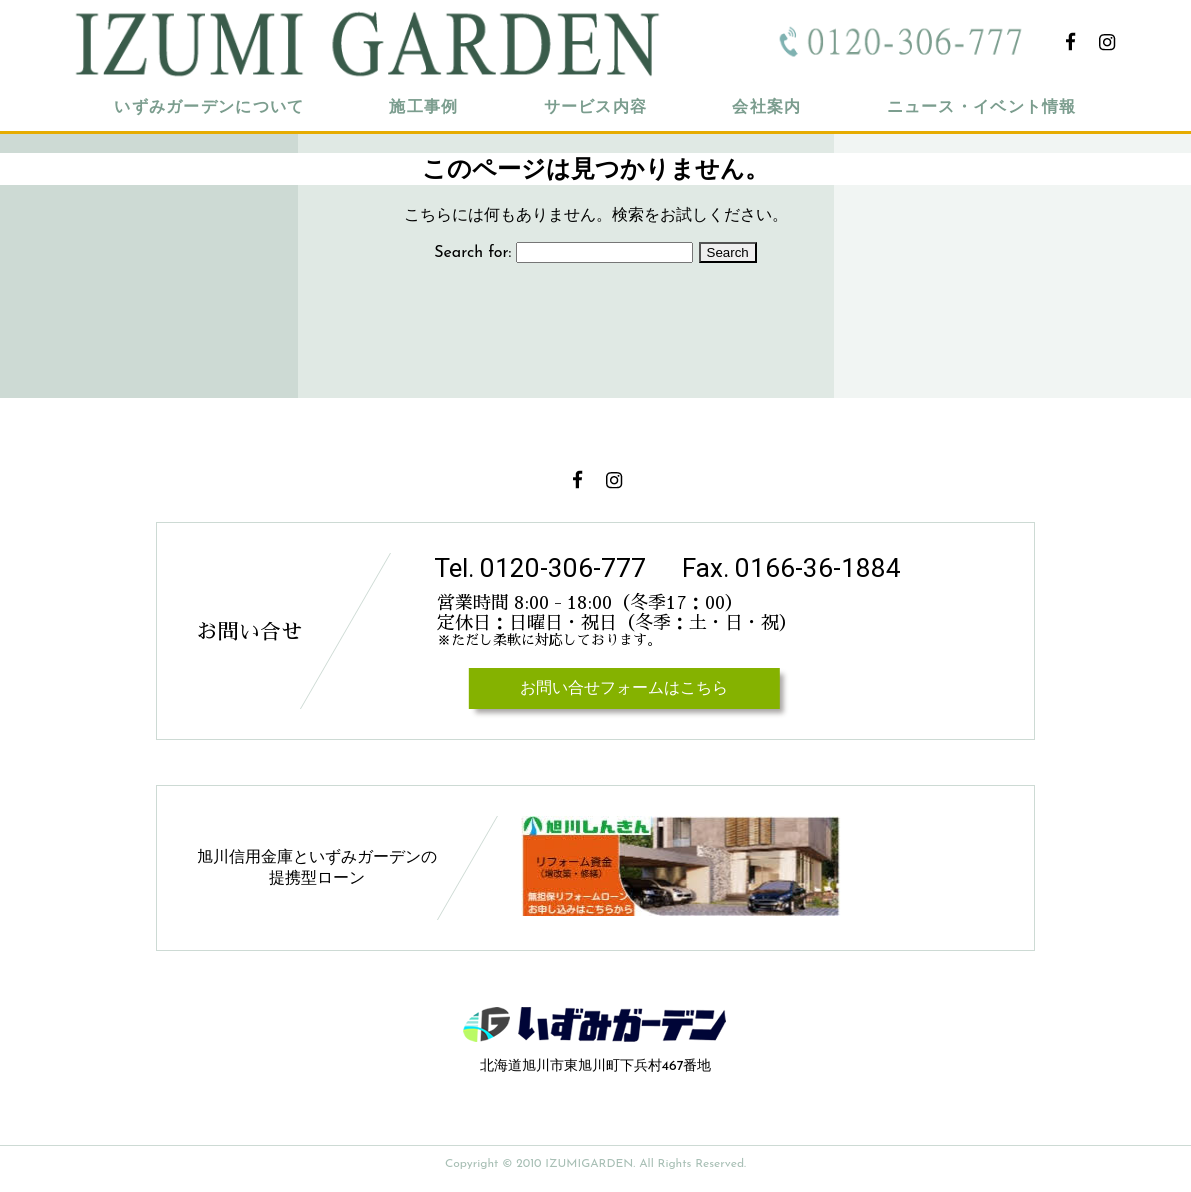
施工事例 (423, 108)
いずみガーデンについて (209, 108)
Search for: (472, 253)
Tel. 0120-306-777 (540, 568)
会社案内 (766, 108)
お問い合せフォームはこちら (624, 689)
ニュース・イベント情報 (982, 108)
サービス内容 (596, 108)
